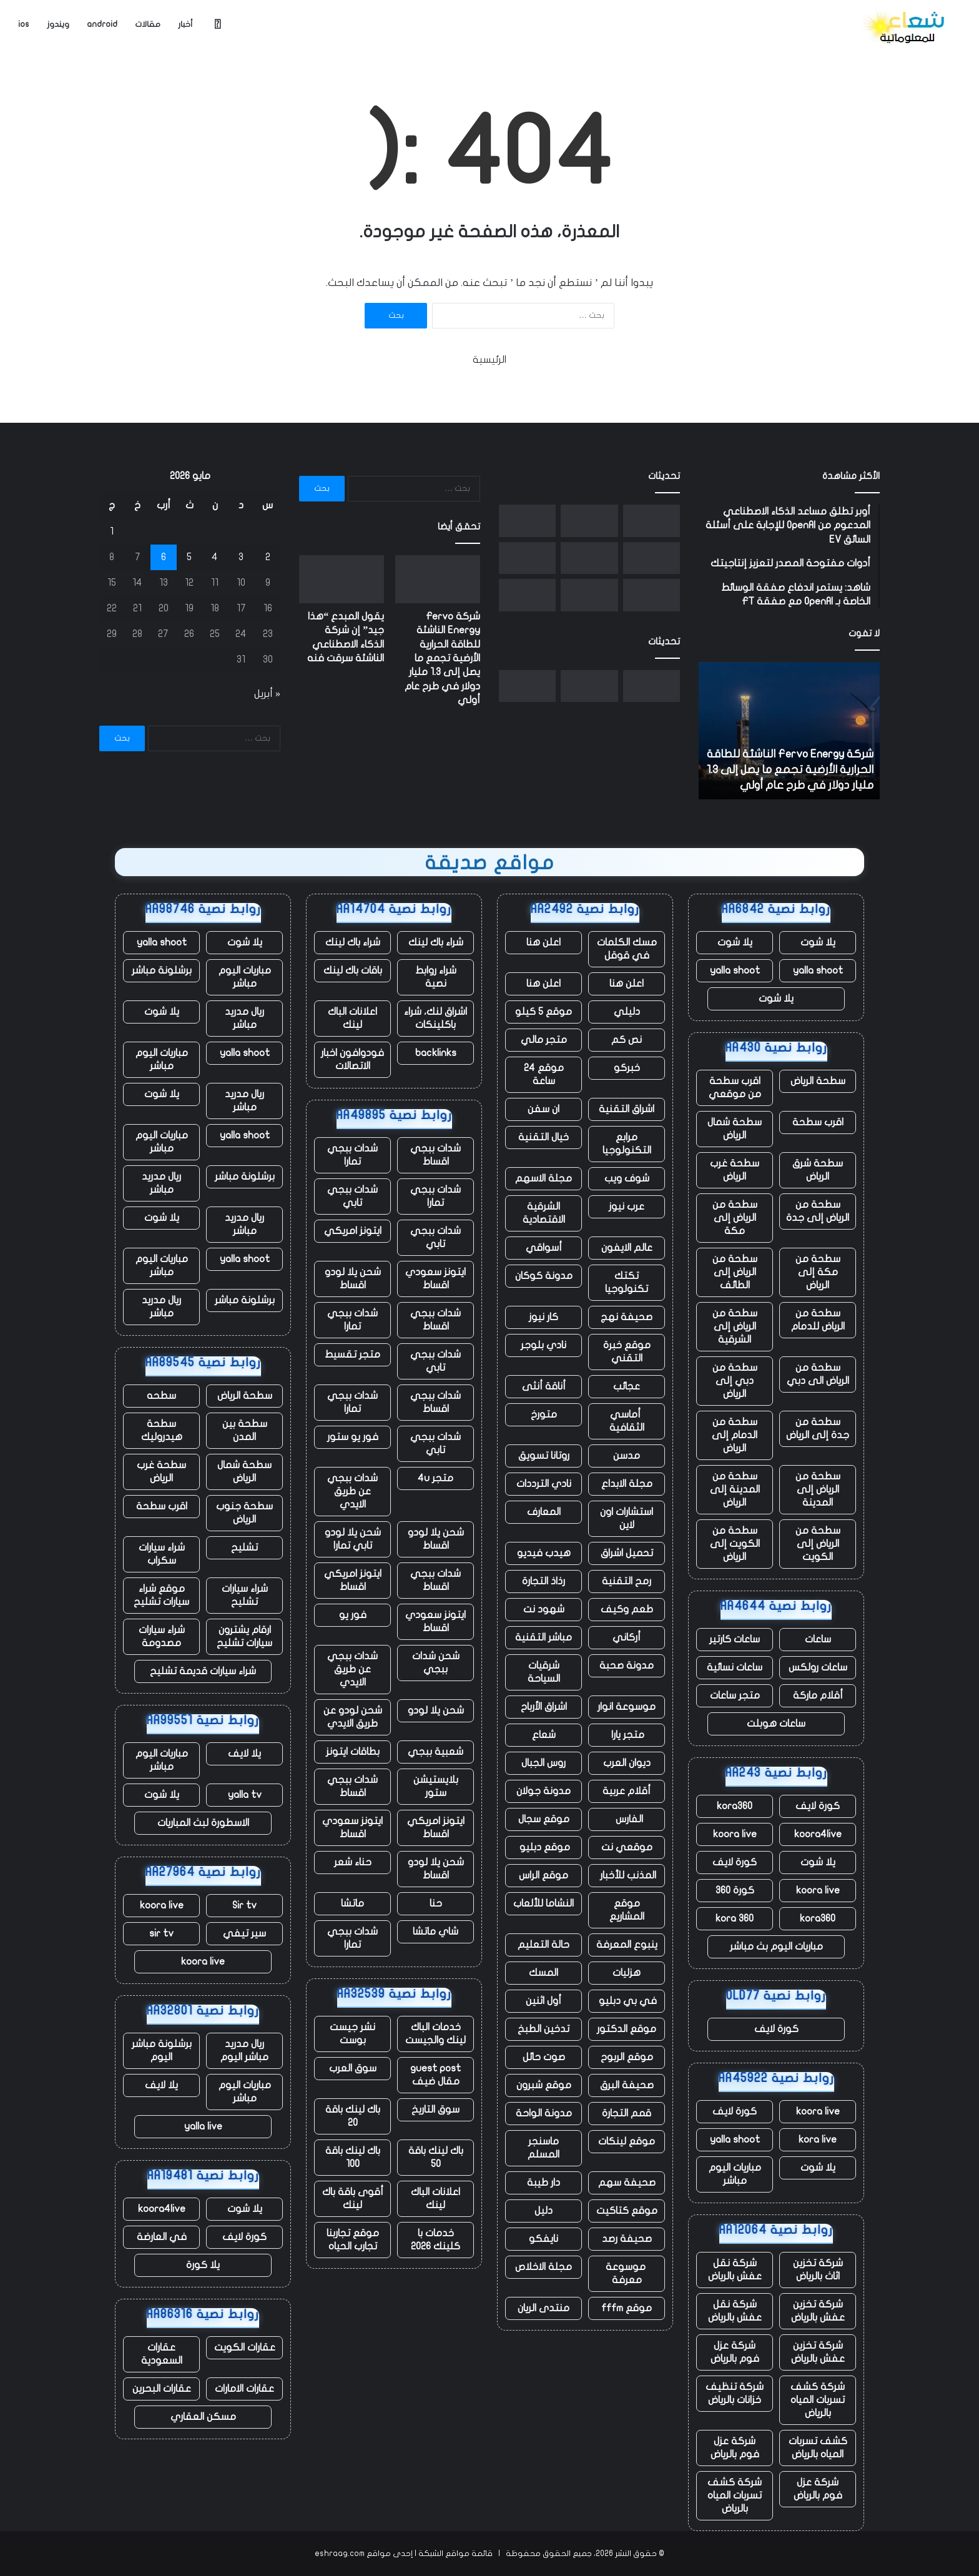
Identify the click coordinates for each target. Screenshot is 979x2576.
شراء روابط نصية (435, 977)
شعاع (544, 1735)
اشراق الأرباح (544, 1707)
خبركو (627, 1068)
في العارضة (162, 2237)
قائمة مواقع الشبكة (455, 2553)
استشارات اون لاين (626, 1518)
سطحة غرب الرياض (734, 1170)
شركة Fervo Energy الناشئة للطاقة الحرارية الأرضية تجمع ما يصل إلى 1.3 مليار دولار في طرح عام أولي (790, 769)
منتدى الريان (543, 2308)
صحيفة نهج (626, 1317)
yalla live (203, 2126)
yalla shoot (818, 970)
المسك (543, 1973)
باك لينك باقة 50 (435, 2157)
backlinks (435, 1053)
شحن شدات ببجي (436, 1662)
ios (23, 24)
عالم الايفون (626, 1248)
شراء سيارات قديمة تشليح (203, 1671)
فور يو (353, 1615)
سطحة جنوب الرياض (244, 1512)
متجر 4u (435, 1478)
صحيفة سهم (627, 2183)
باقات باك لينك (352, 970)
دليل (543, 2211)
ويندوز (58, 24)
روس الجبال (543, 1763)
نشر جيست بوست (352, 2033)
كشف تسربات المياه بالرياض (818, 2447)
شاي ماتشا (435, 1932)
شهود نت (543, 1609)
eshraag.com (340, 2553)
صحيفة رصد (627, 2239)
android (102, 24)
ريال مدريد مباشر (244, 1018)
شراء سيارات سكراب (162, 1554)
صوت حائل (544, 2057)
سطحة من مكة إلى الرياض (817, 1272)
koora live (735, 1834)
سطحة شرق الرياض (817, 1170)
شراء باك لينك (435, 942)
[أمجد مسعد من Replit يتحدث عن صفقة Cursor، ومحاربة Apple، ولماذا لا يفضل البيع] (651, 558)
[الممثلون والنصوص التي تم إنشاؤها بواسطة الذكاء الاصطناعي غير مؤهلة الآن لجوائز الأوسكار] (527, 521)
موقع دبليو (543, 1847)
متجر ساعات (735, 1695)
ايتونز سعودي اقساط (435, 1278)
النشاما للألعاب (543, 1903)
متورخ (544, 1414)
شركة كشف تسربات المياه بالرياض (817, 2400)
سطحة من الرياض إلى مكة (734, 1218)
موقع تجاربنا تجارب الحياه (353, 2239)
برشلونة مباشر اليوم (162, 2050)
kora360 (734, 1806)
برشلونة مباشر (162, 970)
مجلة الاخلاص (543, 2267)
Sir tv (244, 1905)
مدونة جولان (543, 1791)
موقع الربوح (627, 2057)
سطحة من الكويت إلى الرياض (735, 1544)
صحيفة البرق (627, 2085)
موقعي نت (626, 1847)
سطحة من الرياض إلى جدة (817, 1211)
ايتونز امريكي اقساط (352, 1580)
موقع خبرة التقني (627, 1351)
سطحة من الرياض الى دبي (818, 1374)
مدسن (626, 1456)
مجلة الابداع (626, 1484)
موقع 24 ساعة (544, 1074)
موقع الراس (543, 1875)
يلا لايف (244, 1754)
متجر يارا (626, 1735)
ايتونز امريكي (352, 1231)
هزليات (626, 1973)
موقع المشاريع (626, 1910)
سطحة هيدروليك (161, 1430)
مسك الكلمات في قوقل (627, 948)
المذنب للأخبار (627, 1875)
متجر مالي (544, 1040)
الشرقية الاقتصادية (544, 1213)
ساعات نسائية (734, 1667)
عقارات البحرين (161, 2389)
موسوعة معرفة (627, 2273)
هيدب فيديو (544, 1553)
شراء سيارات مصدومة (162, 1636)
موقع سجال (543, 1819)
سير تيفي (244, 1933)
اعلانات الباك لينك (352, 1018)
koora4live (818, 1834)
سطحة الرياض (817, 1081)
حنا (436, 1903)
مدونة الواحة (544, 2113)
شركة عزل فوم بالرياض (735, 2352)
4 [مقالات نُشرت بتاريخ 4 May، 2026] (215, 557)
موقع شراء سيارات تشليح (161, 1595)
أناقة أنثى (544, 1386)
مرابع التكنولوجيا (627, 1143)
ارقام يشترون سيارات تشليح (244, 1636)
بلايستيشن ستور (435, 1786)
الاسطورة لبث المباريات (203, 1823)
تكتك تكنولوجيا (626, 1282)
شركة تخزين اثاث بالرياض (818, 2269)
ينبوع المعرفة (626, 1945)
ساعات (818, 1639)
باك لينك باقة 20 (352, 2116)
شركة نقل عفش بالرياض (735, 2269)
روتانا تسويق (543, 1456)
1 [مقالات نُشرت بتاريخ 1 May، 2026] (112, 531)
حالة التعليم (543, 1945)
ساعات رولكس (818, 1667)
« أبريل (267, 694)
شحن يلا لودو (436, 1710)
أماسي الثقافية (626, 1421)
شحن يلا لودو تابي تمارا (353, 1539)
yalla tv (245, 1795)
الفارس (627, 1819)
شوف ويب (626, 1178)
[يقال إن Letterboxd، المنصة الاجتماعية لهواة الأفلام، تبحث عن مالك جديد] (589, 595)
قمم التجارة (626, 2113)
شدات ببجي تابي (352, 1196)
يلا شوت (817, 942)
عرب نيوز (626, 1207)
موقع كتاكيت (626, 2211)
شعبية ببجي (435, 1752)
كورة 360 (735, 1890)
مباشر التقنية (543, 1637)
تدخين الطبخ (543, 2029)
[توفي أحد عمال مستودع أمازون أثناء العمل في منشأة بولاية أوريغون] (527, 595)
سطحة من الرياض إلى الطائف (734, 1272)
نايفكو (543, 2239)
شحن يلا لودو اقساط (353, 1278)
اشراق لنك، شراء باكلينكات (435, 1018)
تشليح (244, 1547)
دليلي (627, 1012)
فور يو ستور (352, 1437)
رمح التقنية (626, 1581)
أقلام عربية (627, 1791)
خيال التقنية (543, 1137)
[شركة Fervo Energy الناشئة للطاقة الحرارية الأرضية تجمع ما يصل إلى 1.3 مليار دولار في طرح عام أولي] (651, 521)
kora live (818, 2139)
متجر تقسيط (352, 1355)
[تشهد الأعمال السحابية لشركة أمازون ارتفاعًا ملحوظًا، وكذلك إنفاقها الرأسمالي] (527, 558)
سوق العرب (352, 2068)
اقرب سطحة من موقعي (735, 1087)
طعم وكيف (627, 1609)
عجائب (626, 1386)
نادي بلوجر (543, 1345)
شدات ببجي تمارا (352, 1155)
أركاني (626, 1637)
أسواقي (544, 1248)
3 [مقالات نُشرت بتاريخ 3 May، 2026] (241, 557)
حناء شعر (352, 1862)
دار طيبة (543, 2183)
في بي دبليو (626, 2001)
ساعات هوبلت (776, 1724)
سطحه (161, 1396)
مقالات (147, 24)
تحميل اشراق (627, 1553)
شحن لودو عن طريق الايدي (352, 1717)
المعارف (544, 1512)
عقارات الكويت (244, 2347)
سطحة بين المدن (244, 1430)
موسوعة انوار (627, 1707)
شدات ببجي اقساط (435, 1155)
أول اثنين (543, 2001)
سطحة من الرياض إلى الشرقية (734, 1326)
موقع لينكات (626, 2141)
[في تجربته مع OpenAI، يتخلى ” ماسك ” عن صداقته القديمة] (651, 595)
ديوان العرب (627, 1763)
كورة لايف (817, 1806)
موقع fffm (626, 2308)
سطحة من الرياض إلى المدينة (817, 1489)
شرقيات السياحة (544, 1672)
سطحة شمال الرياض (734, 1128)
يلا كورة (203, 2265)
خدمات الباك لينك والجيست (435, 2033)
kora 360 (735, 1918)
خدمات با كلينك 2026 (435, 2239)
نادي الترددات (543, 1484)
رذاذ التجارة (543, 1581)
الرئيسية (489, 360)
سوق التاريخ (435, 2110)
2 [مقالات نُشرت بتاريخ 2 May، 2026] (267, 557)
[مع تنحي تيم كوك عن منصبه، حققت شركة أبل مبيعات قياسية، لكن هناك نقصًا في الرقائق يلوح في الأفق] (589, 558)
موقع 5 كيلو (543, 1012)
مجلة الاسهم (543, 1178)
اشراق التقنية (626, 1109)
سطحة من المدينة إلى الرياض (735, 1489)
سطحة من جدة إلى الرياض (817, 1428)
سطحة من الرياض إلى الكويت (817, 1544)
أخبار (185, 24)
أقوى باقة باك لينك (352, 2198)
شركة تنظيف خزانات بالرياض (735, 2393)
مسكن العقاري (203, 2417)
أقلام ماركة (818, 1695)
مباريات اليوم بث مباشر (776, 1947)
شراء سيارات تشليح (245, 1595)
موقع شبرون (543, 2085)
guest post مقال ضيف (435, 2074)
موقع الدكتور (626, 2029)
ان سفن (543, 1109)
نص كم (626, 1040)
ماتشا (352, 1903)
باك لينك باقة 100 (352, 2157)
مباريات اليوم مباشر (735, 2174)
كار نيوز (543, 1317)
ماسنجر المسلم (543, 2147)
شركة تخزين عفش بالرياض (818, 2310)
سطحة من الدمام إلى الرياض (734, 1435)
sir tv (161, 1933)
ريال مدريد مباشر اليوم (244, 2050)
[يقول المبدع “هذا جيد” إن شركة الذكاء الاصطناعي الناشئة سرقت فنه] (589, 521)
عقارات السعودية (161, 2354)
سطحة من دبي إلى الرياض (734, 1381)
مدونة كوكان (544, 1276)
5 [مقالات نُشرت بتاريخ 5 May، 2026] (189, 557)
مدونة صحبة (626, 1665)
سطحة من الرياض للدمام (818, 1319)
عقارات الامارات (244, 2389)
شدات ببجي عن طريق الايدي (352, 1491)
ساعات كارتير (734, 1639)
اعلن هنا (543, 942)
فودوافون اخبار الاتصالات (352, 1059)
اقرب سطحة (818, 1122)
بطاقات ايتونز (353, 1752)
